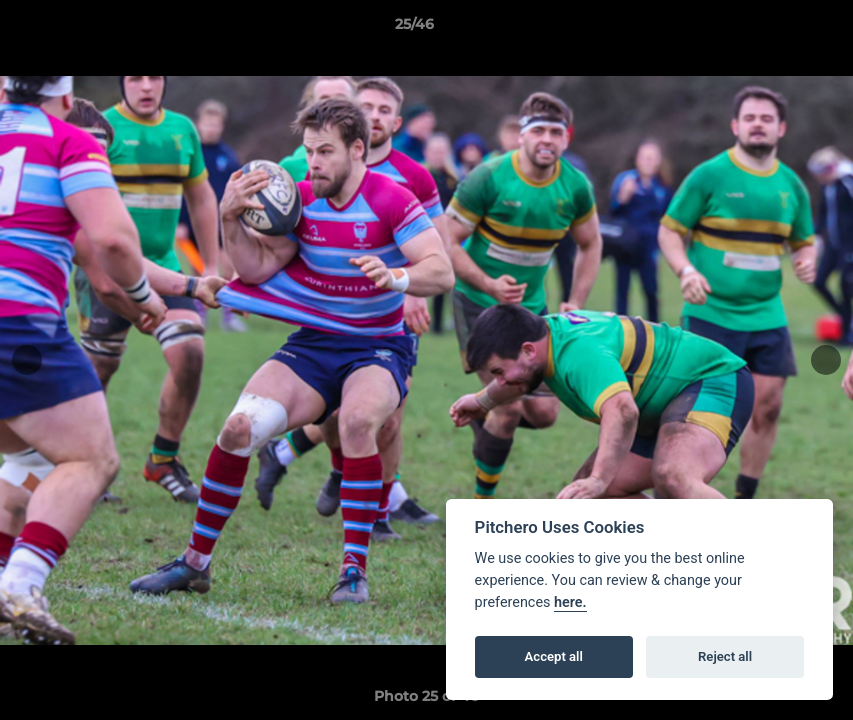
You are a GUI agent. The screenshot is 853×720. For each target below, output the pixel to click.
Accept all (554, 656)
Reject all (725, 656)
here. (570, 602)
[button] (769, 29)
